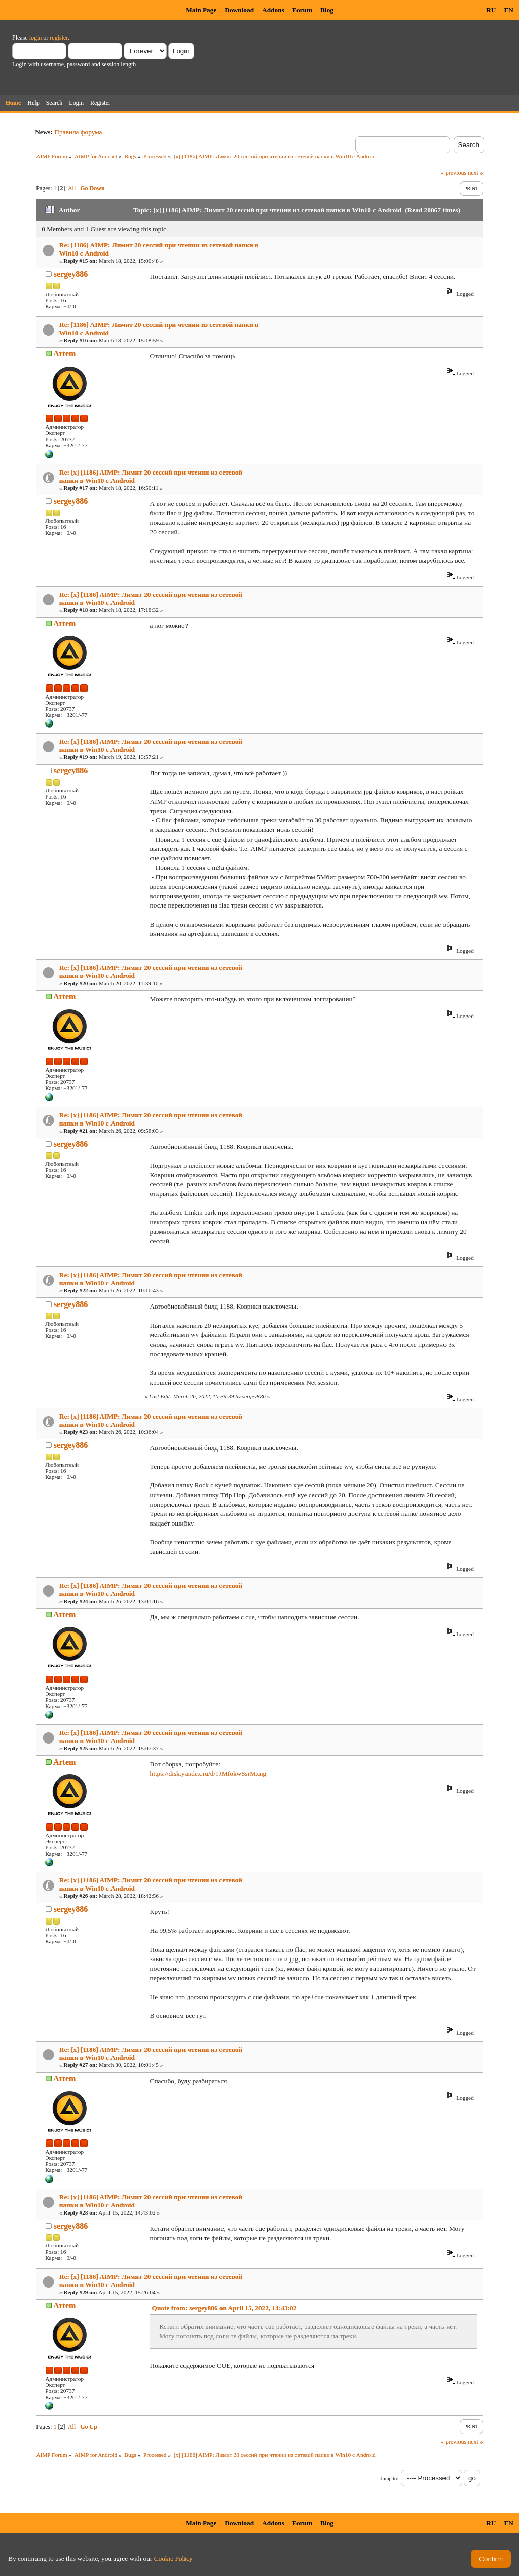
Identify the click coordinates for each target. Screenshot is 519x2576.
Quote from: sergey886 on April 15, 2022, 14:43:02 (224, 2308)
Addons (273, 10)
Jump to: (389, 2478)
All (72, 188)
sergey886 (71, 274)
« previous (453, 172)
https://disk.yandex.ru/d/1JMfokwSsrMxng (208, 1773)
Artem (64, 353)
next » (475, 172)
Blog (326, 10)
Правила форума (78, 132)
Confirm (491, 2559)
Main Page (201, 10)
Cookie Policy (173, 2558)
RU (491, 10)
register (58, 37)
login (35, 37)
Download (239, 10)
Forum (302, 10)
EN (508, 10)
